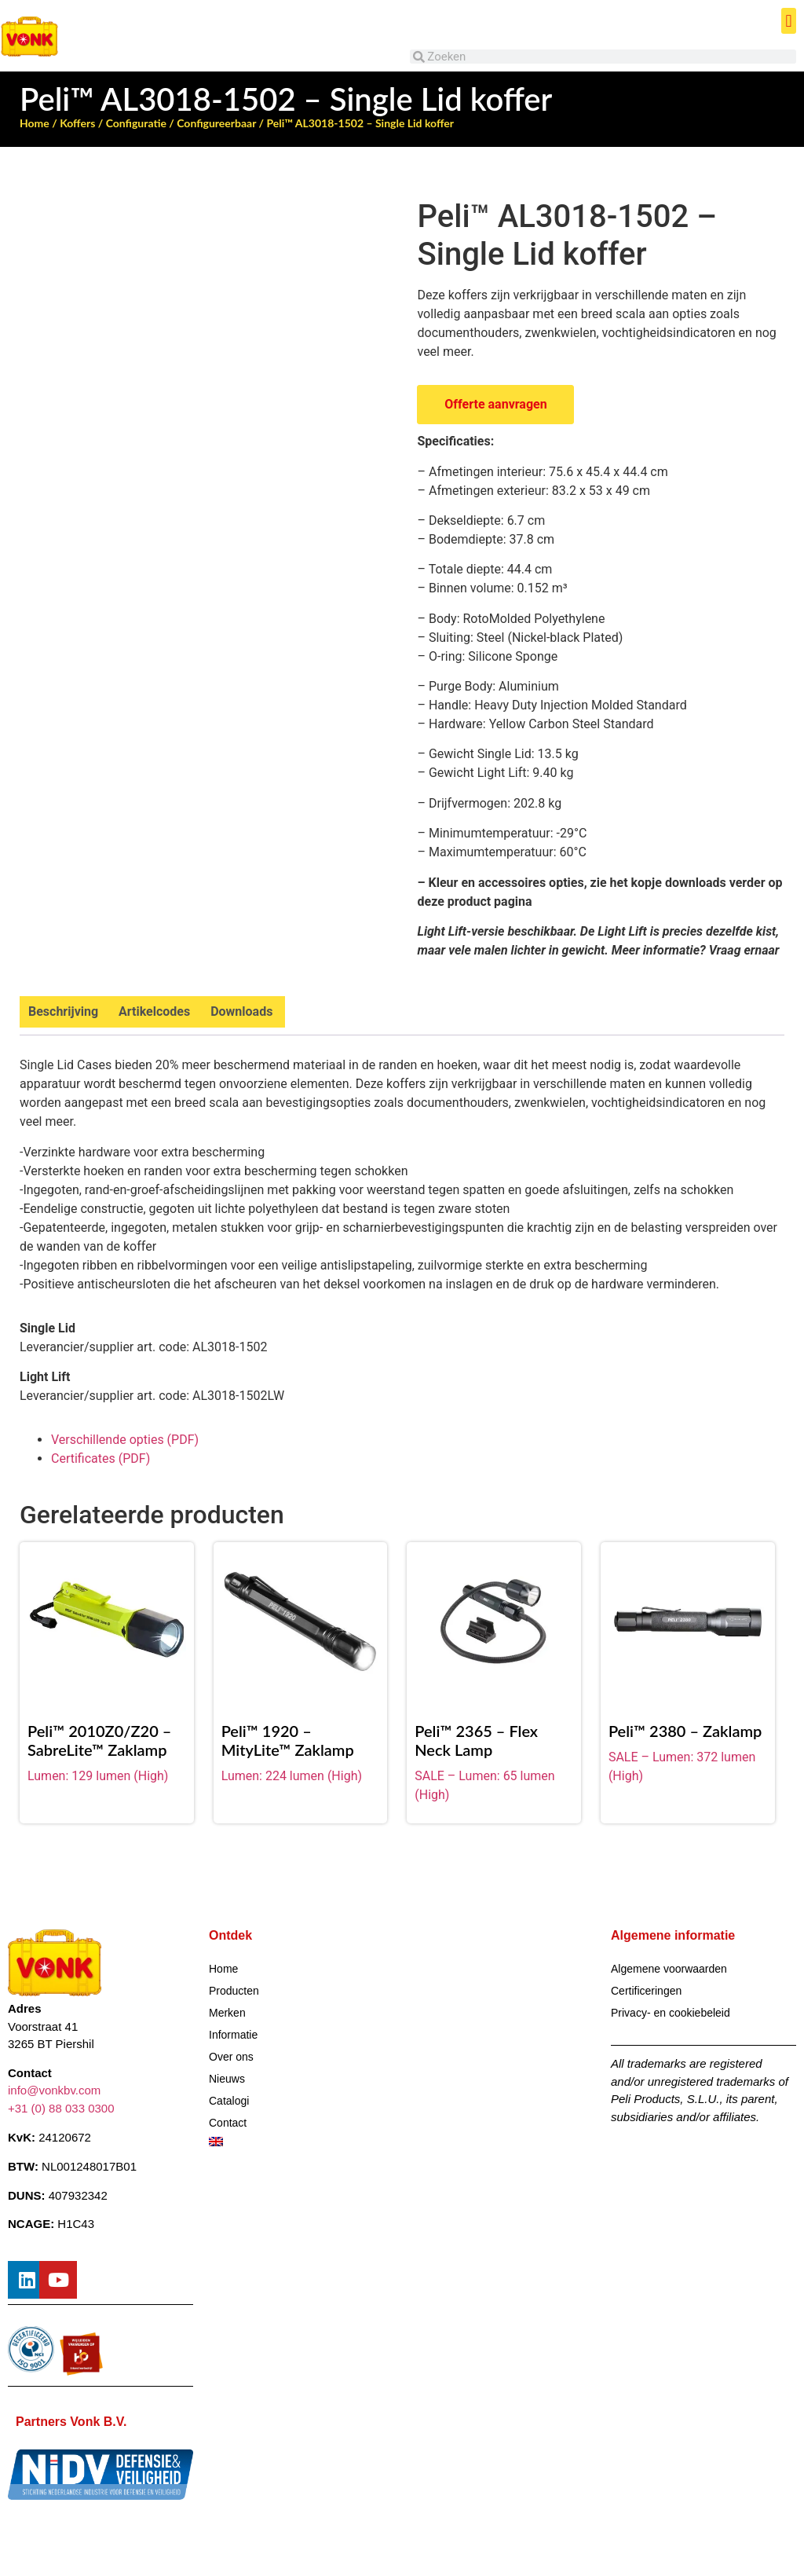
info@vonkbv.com (54, 2091)
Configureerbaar (216, 123)
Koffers (77, 123)
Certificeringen (646, 1990)
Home (34, 123)
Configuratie (136, 123)
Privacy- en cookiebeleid (670, 2012)
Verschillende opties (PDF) (125, 1439)
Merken (227, 2012)
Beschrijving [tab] (63, 1011)
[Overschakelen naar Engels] (301, 2141)
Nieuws (227, 2078)
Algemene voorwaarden (669, 1968)
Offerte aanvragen (495, 404)
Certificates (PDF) (100, 1458)
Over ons (231, 2056)
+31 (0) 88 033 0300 (61, 2108)
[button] (788, 21)
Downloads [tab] (241, 1011)
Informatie (233, 2034)
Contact (228, 2122)
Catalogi (229, 2100)
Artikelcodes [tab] (154, 1011)
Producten (234, 1990)
